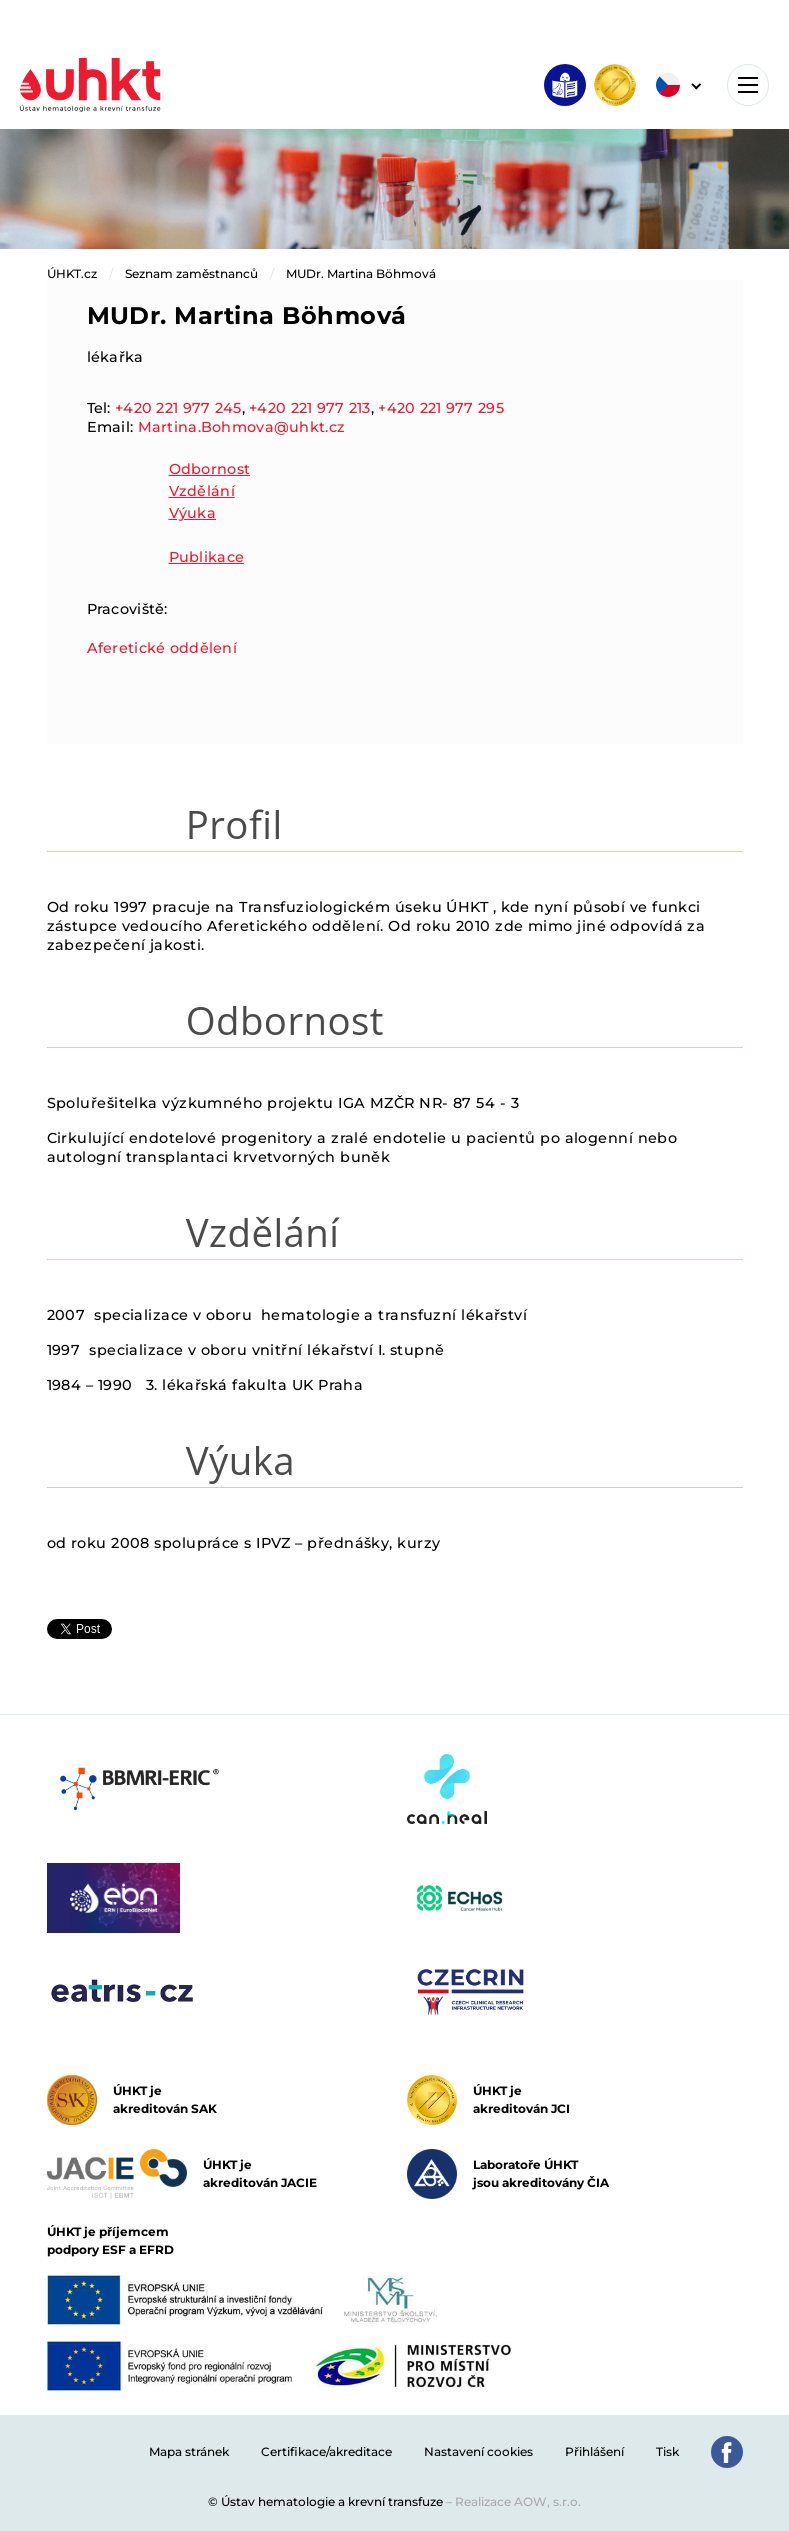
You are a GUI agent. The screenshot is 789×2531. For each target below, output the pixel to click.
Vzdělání (202, 491)
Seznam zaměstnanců (191, 273)
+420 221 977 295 (441, 408)
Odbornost (210, 469)
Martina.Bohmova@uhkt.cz (242, 427)
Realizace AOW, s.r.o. (518, 2501)
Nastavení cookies (478, 2451)
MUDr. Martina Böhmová (361, 273)
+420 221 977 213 (310, 408)
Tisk (667, 2451)
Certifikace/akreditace (326, 2451)
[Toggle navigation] (748, 85)
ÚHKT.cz (72, 273)
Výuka (192, 513)
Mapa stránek (189, 2451)
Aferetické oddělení (162, 648)
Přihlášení (594, 2451)
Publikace (207, 557)
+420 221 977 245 (178, 408)
